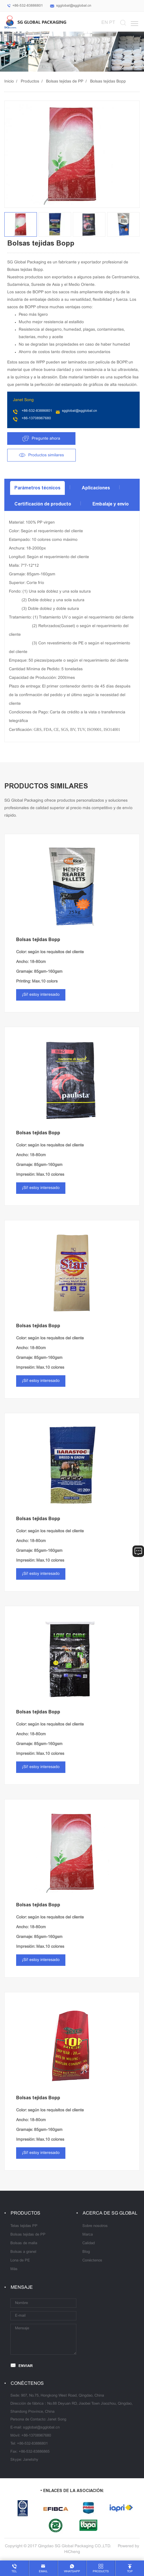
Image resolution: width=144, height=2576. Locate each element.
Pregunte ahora (46, 438)
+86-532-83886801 (27, 5)
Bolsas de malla (23, 2243)
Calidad (88, 2243)
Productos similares (46, 455)
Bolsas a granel (23, 2252)
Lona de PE (20, 2260)
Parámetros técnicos (37, 488)
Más (14, 2269)
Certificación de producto (42, 504)
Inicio (9, 81)
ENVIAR (25, 2366)
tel (14, 2571)
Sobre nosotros (95, 2226)
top (130, 2571)
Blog (86, 2252)
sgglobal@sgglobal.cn (73, 5)
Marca (87, 2234)
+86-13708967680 (36, 418)
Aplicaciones (96, 488)
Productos (30, 81)
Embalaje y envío (110, 504)
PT (112, 22)
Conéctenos (92, 2260)
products (101, 2571)
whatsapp (72, 2571)
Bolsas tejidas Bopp (108, 81)
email (43, 2571)
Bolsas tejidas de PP (64, 81)
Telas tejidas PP (23, 2226)
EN (104, 22)
